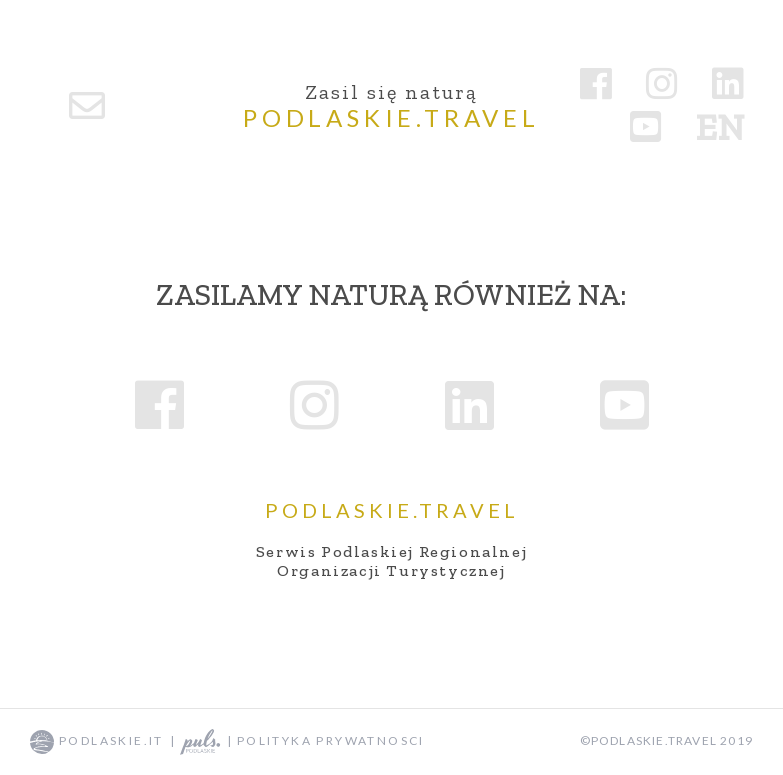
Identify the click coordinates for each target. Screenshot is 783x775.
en (720, 127)
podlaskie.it (97, 740)
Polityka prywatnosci (331, 740)
